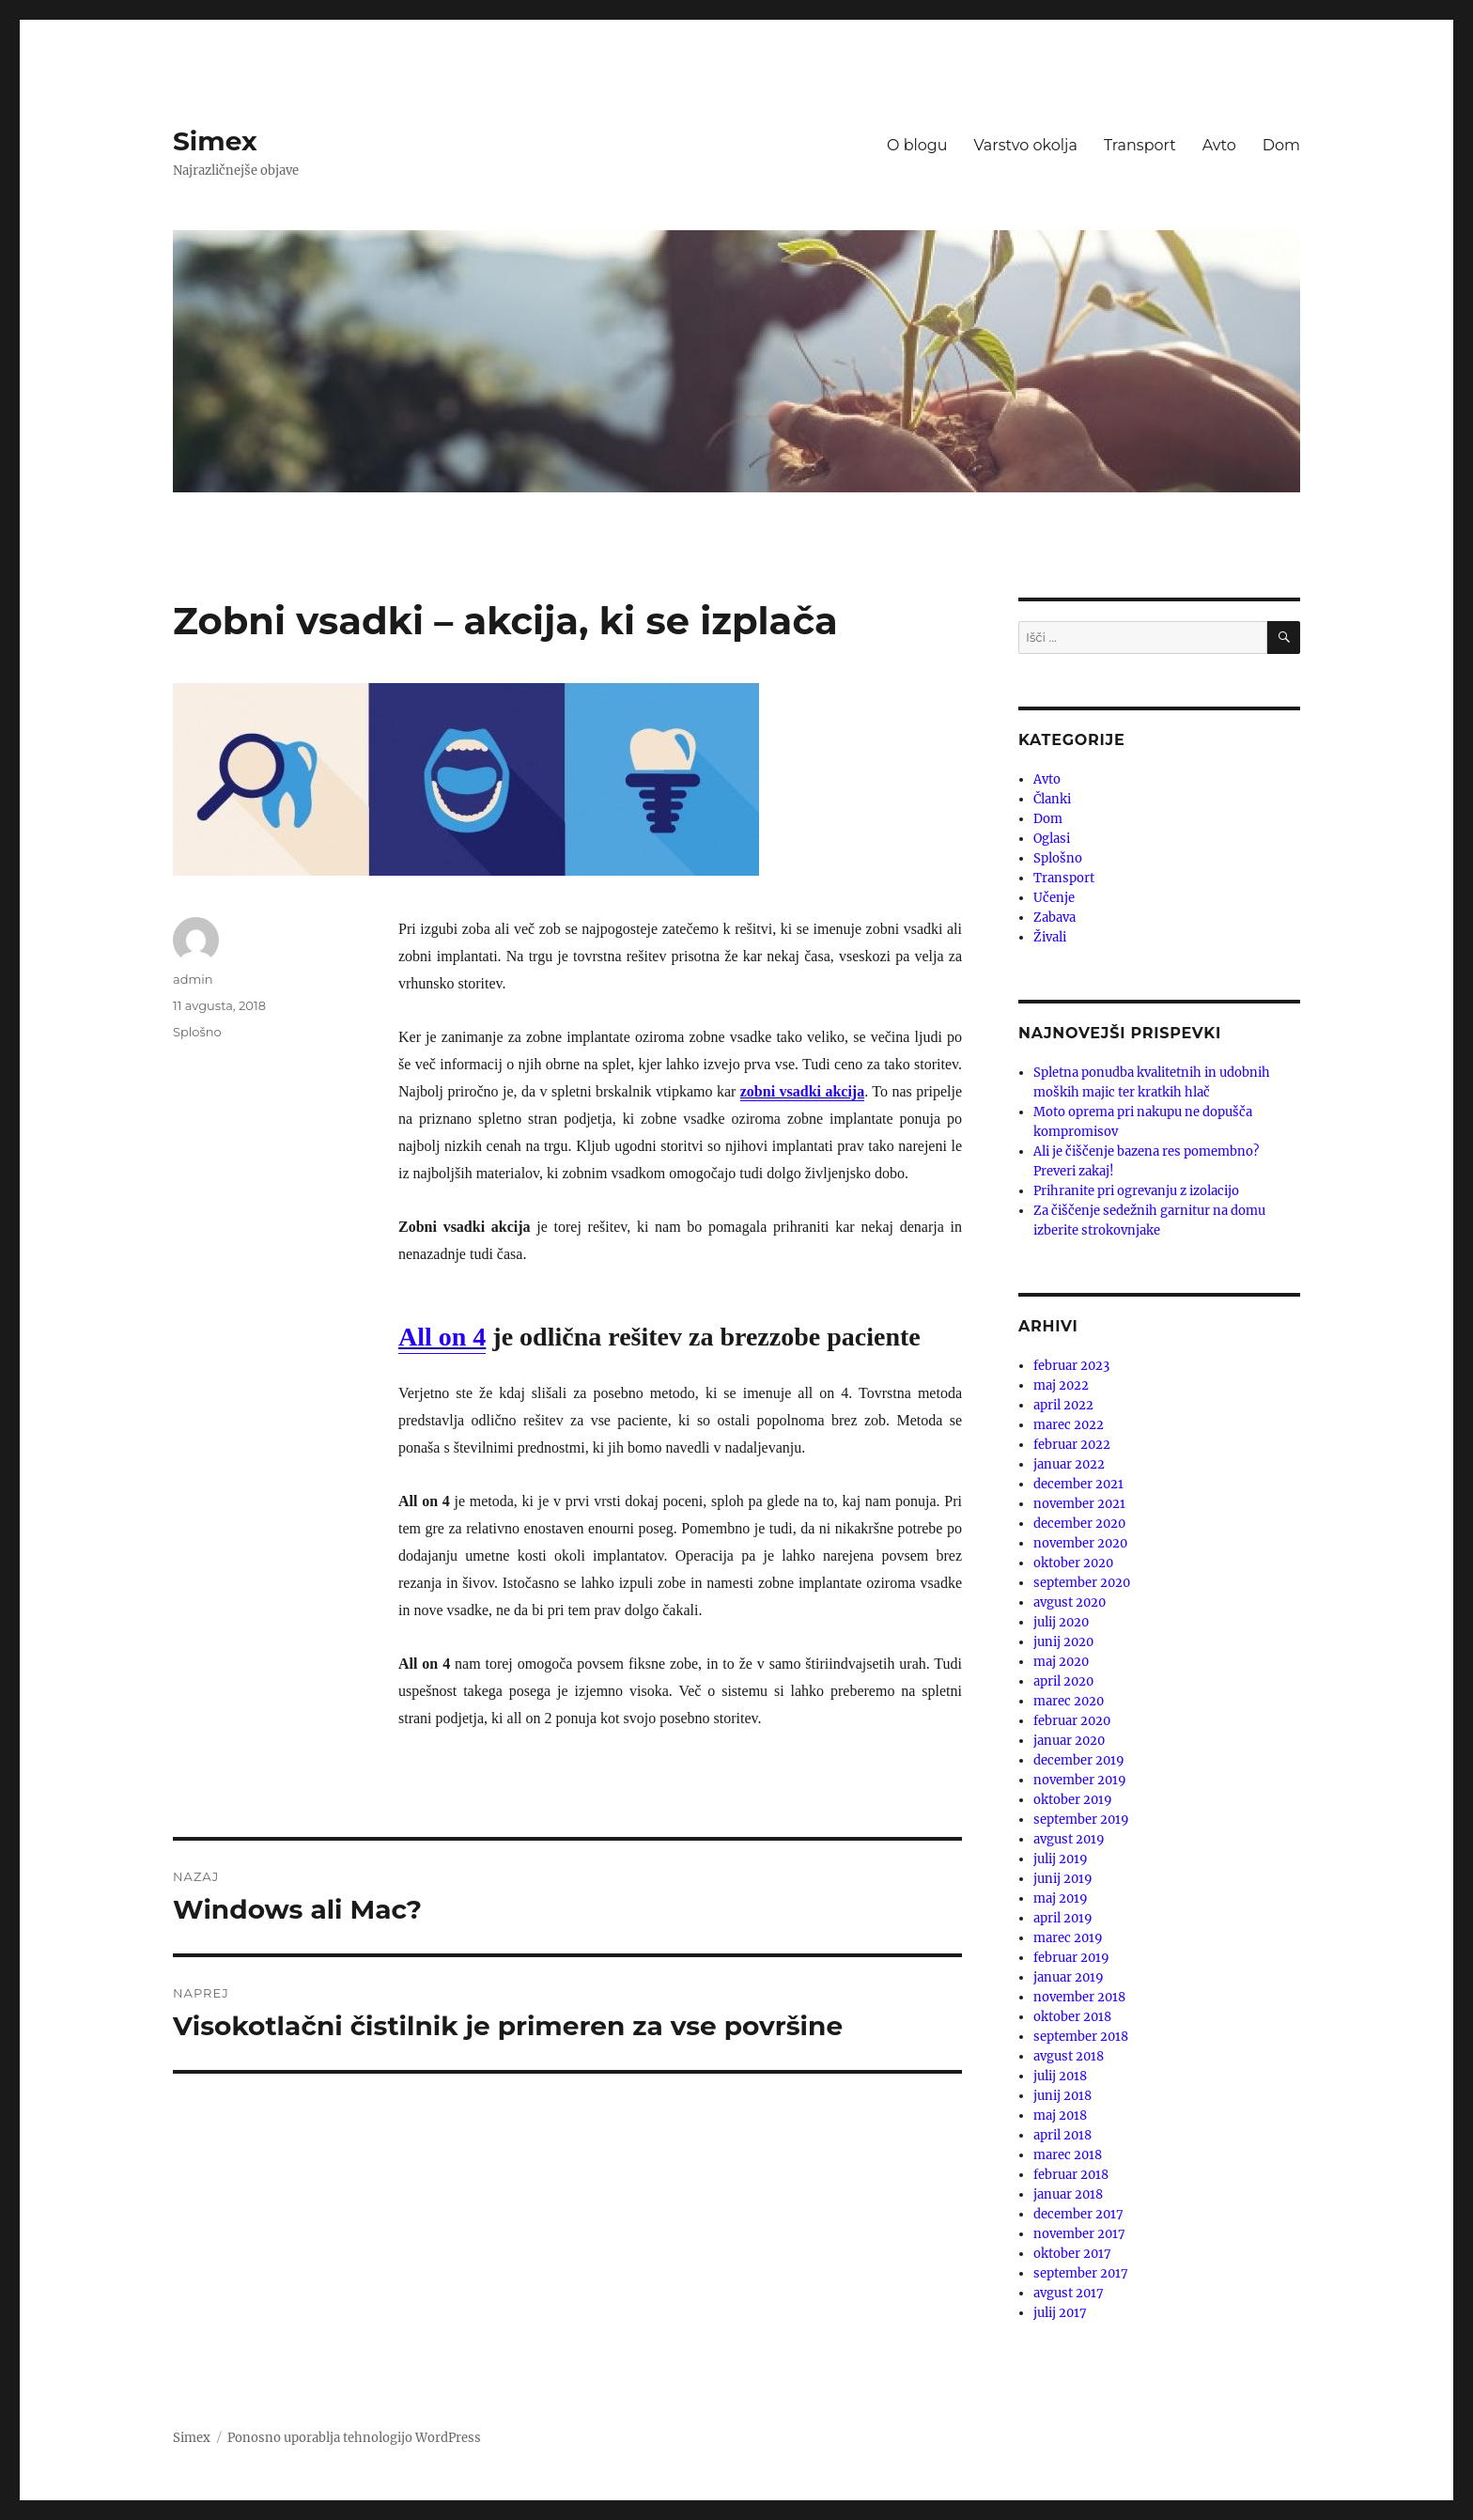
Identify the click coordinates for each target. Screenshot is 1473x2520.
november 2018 (1079, 1997)
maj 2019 (1060, 1898)
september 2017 (1080, 2273)
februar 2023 (1071, 1366)
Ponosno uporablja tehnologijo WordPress (354, 2438)
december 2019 (1078, 1760)
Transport (1140, 145)
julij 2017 (1060, 2313)
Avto (1219, 145)
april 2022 (1063, 1405)
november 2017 (1079, 2234)
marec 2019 (1068, 1938)
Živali (1049, 937)
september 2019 (1081, 1820)
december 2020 (1079, 1524)
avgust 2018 (1068, 2056)
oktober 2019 (1072, 1800)
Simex (215, 141)
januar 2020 (1069, 1741)
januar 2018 (1068, 2194)
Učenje (1054, 898)
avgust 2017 (1068, 2293)
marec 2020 (1068, 1701)
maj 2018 (1060, 2115)
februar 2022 (1071, 1445)
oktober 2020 (1073, 1563)
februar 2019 (1071, 1958)
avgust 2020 (1069, 1602)
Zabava (1054, 918)
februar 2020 (1071, 1721)
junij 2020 (1063, 1642)
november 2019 (1079, 1780)
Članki (1052, 799)
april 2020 (1063, 1681)
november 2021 (1079, 1504)
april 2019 (1063, 1918)
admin (193, 979)
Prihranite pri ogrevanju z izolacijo (1136, 1191)
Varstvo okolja (1026, 145)
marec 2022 (1068, 1425)
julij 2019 (1060, 1859)
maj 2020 (1061, 1662)
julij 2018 (1060, 2076)
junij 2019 (1063, 1879)
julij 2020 (1061, 1622)
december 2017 (1078, 2214)
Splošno (197, 1031)
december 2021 (1078, 1484)
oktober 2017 (1072, 2254)
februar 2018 (1071, 2175)
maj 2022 (1061, 1385)
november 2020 (1080, 1543)
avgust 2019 (1069, 1839)
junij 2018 (1062, 2096)
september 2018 (1080, 2037)
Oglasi (1051, 839)
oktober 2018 (1072, 2017)
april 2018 (1062, 2135)
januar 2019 (1068, 1977)
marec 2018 (1067, 2155)
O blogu (917, 145)
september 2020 (1081, 1583)
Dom (1281, 145)
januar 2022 (1069, 1464)
